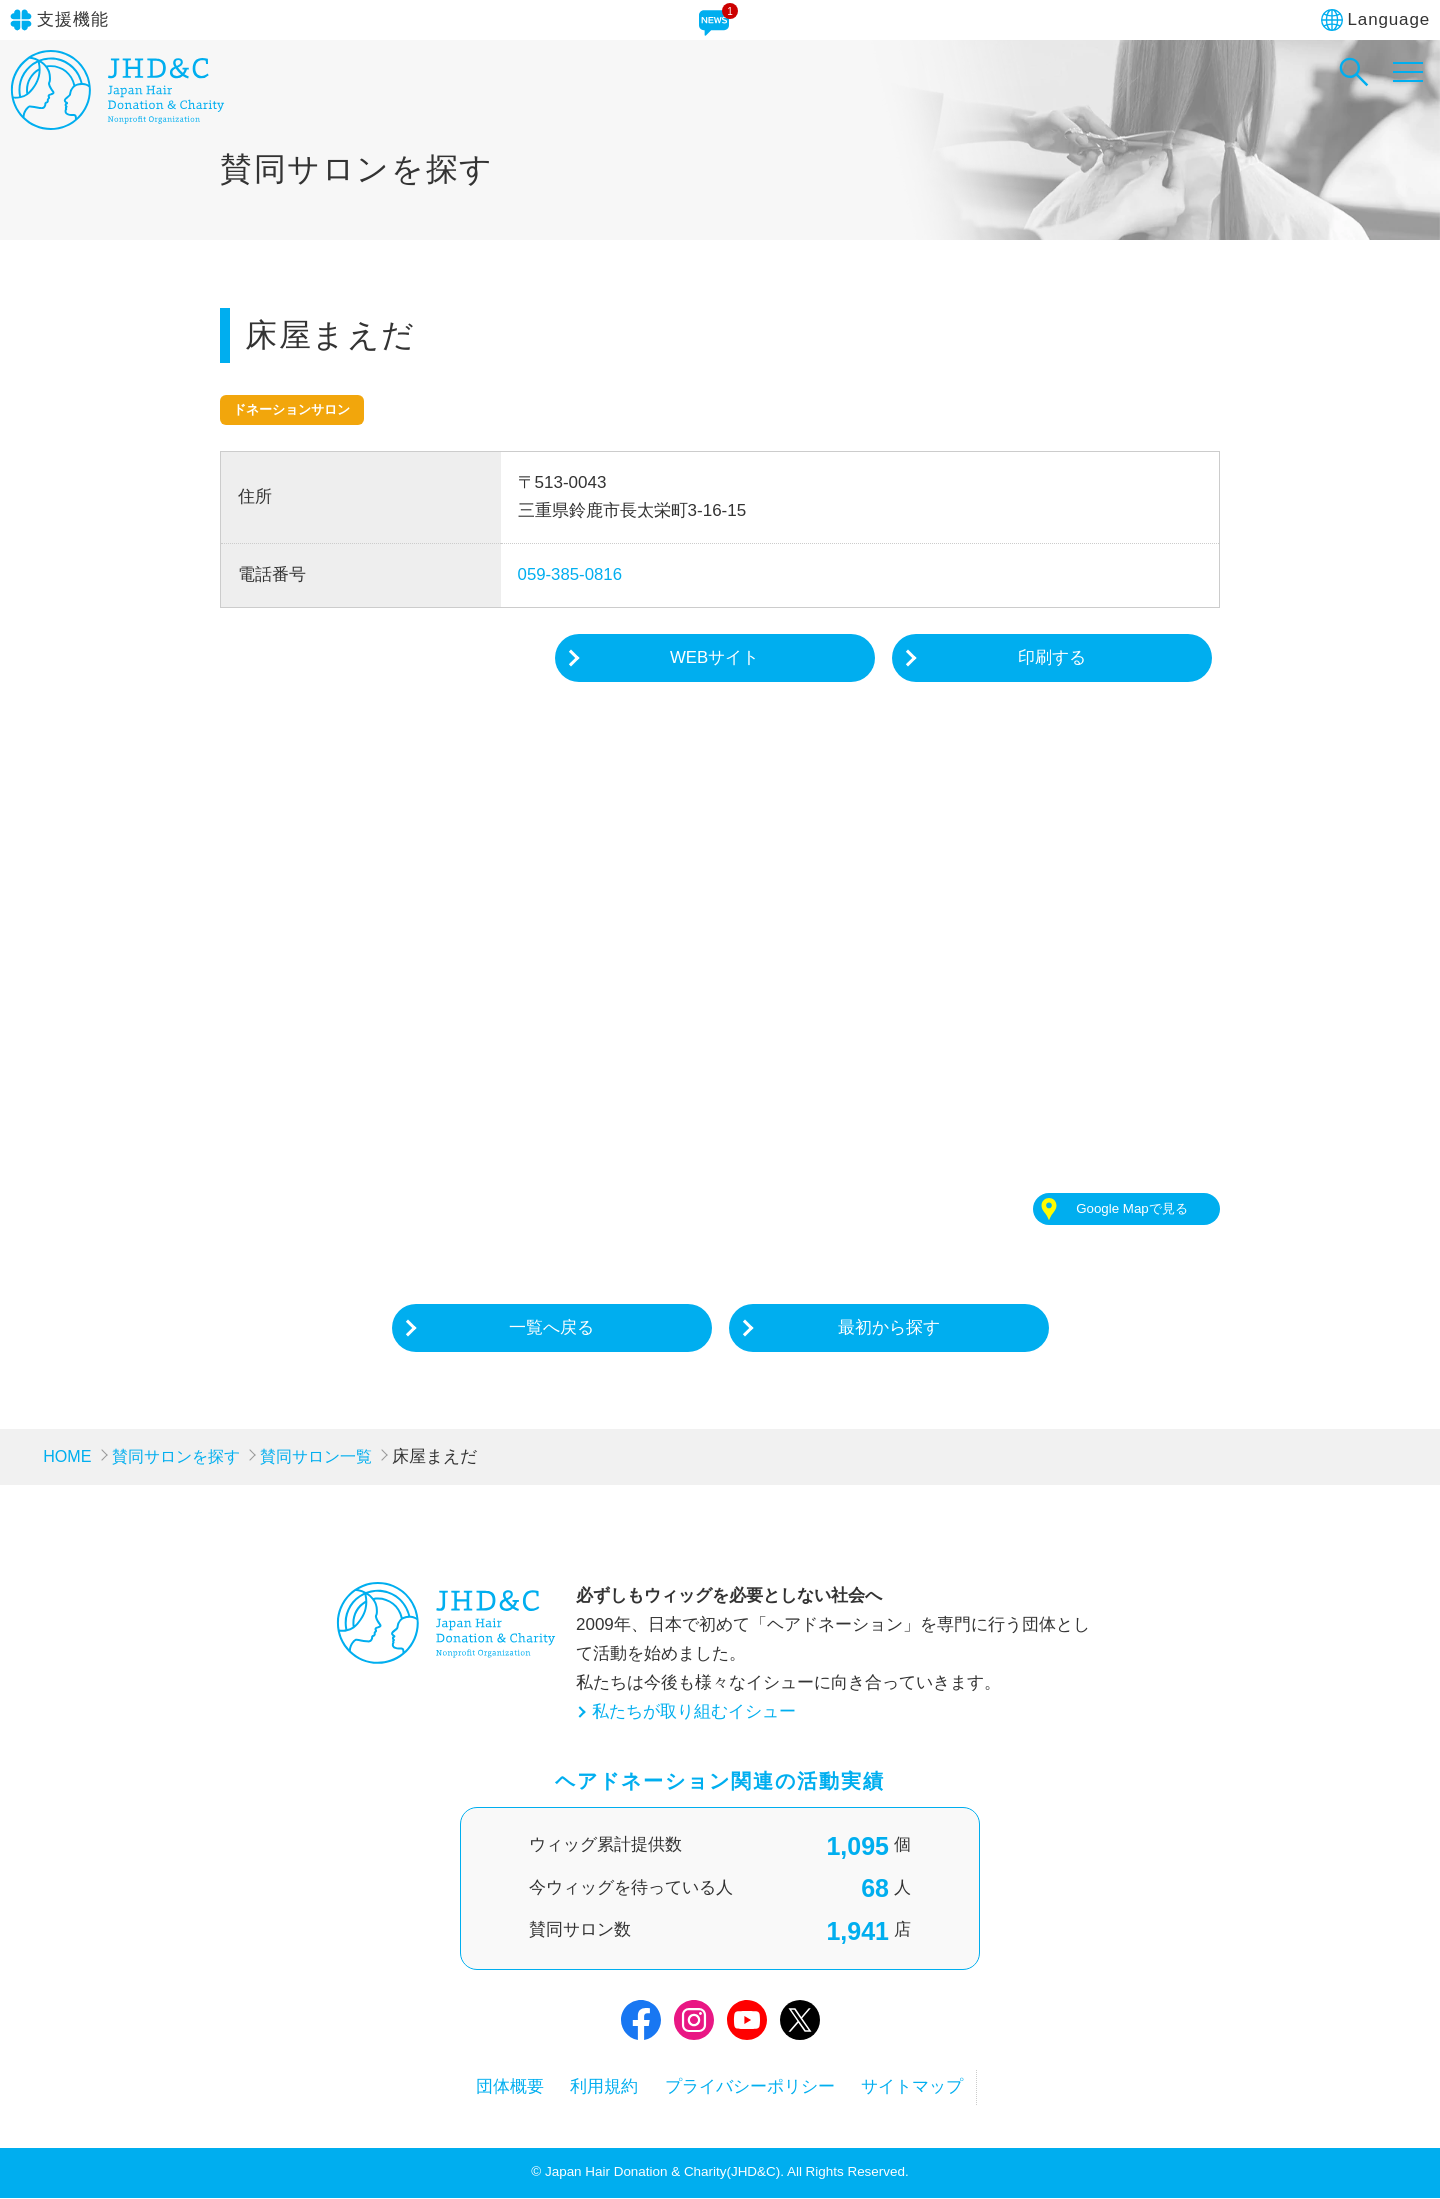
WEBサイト (715, 657)
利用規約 (601, 2088)
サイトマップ (926, 2088)
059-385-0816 (571, 574)
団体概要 (498, 2088)
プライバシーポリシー (755, 2088)
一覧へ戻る (551, 1328)
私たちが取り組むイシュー (694, 1712)
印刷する (1052, 657)
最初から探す (889, 1328)
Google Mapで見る (1131, 1209)
